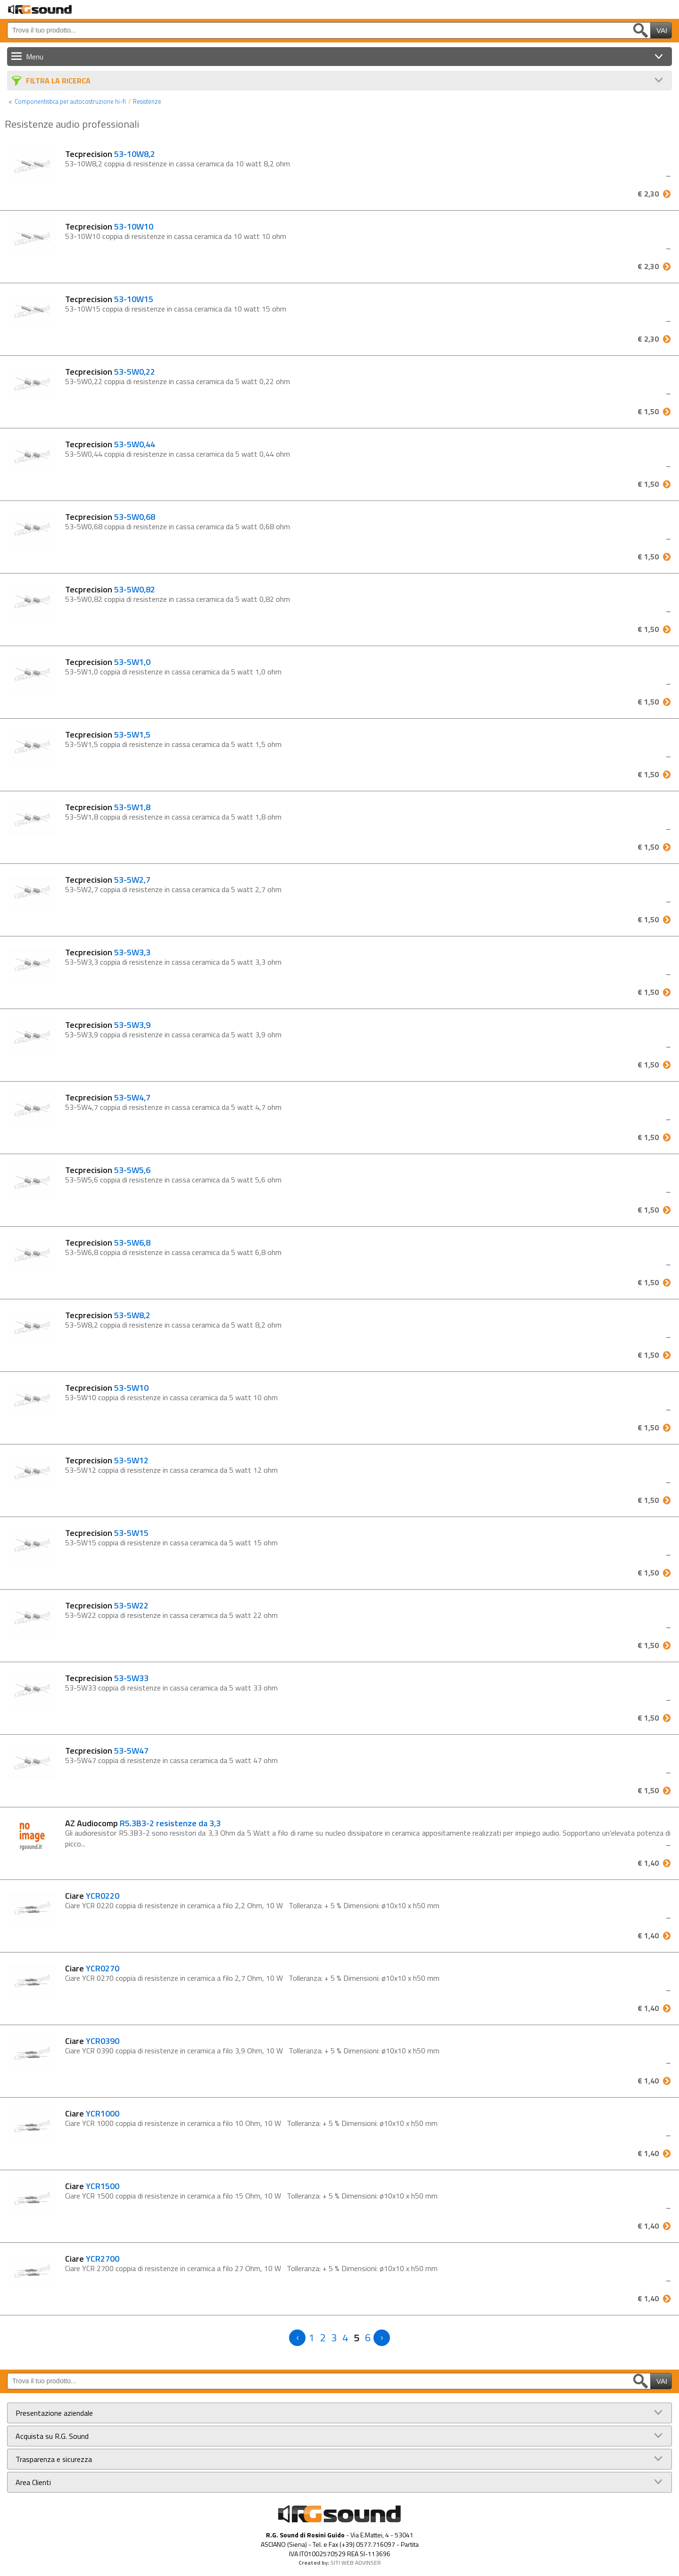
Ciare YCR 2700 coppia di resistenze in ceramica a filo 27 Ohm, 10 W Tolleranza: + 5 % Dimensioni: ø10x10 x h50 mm (251, 2268)
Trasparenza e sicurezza (54, 2459)
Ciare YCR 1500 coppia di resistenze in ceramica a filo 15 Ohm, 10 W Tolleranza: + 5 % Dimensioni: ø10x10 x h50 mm (251, 2195)
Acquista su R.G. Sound (52, 2436)
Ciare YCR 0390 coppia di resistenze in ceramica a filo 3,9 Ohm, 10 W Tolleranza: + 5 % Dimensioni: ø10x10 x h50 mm (252, 2050)
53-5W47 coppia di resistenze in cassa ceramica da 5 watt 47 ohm (173, 1760)
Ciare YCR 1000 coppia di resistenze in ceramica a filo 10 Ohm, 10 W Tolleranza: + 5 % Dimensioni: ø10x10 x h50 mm (251, 2123)
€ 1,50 (648, 411)
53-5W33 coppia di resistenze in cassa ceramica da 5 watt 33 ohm (173, 1687)
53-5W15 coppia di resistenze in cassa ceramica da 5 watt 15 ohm (173, 1542)
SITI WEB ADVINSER (356, 2562)
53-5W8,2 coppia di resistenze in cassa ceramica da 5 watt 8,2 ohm (175, 1324)
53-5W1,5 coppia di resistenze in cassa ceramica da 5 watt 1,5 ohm (175, 744)
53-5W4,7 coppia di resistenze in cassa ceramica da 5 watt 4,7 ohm (175, 1107)
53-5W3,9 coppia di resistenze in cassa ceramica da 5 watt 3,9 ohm (175, 1034)
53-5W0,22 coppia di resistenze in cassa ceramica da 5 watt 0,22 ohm (179, 381)
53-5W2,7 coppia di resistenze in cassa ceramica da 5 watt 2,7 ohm (175, 889)
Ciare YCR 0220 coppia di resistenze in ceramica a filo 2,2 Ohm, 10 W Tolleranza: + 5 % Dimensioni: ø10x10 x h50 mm (252, 1905)
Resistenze (147, 101)
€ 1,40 (648, 1863)
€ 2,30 (648, 193)
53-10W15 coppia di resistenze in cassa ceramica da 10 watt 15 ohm (177, 308)
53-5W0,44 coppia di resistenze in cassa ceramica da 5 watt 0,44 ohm (179, 453)
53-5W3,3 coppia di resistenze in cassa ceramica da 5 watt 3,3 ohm (175, 962)
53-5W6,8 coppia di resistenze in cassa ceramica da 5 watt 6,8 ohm (175, 1252)
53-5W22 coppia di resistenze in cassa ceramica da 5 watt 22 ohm (173, 1615)
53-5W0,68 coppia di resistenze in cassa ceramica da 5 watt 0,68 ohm (179, 526)
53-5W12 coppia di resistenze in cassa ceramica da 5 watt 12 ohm (173, 1470)
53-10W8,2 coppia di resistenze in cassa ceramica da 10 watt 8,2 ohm (179, 163)
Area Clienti (33, 2482)
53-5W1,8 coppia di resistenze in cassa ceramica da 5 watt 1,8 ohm (175, 816)
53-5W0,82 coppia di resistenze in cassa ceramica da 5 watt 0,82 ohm (179, 599)
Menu (34, 56)
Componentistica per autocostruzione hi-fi (70, 101)
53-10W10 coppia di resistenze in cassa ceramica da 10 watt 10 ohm (177, 236)
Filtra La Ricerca (58, 80)
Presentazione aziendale (54, 2413)
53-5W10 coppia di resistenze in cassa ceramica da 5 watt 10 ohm (173, 1397)
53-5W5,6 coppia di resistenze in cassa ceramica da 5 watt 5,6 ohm (175, 1179)
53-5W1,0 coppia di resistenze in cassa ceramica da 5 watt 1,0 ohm (175, 671)
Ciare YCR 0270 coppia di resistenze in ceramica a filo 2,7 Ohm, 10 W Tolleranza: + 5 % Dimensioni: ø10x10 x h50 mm (252, 1978)
